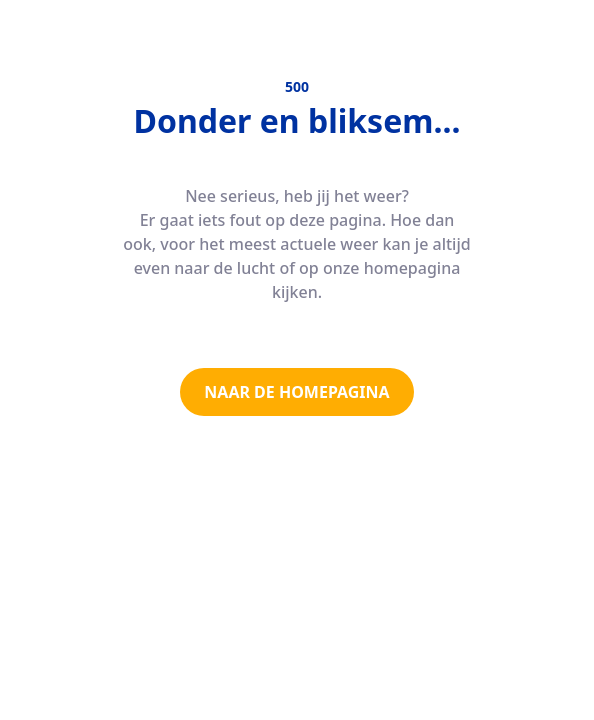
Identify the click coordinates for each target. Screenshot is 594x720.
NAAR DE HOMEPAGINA (296, 392)
